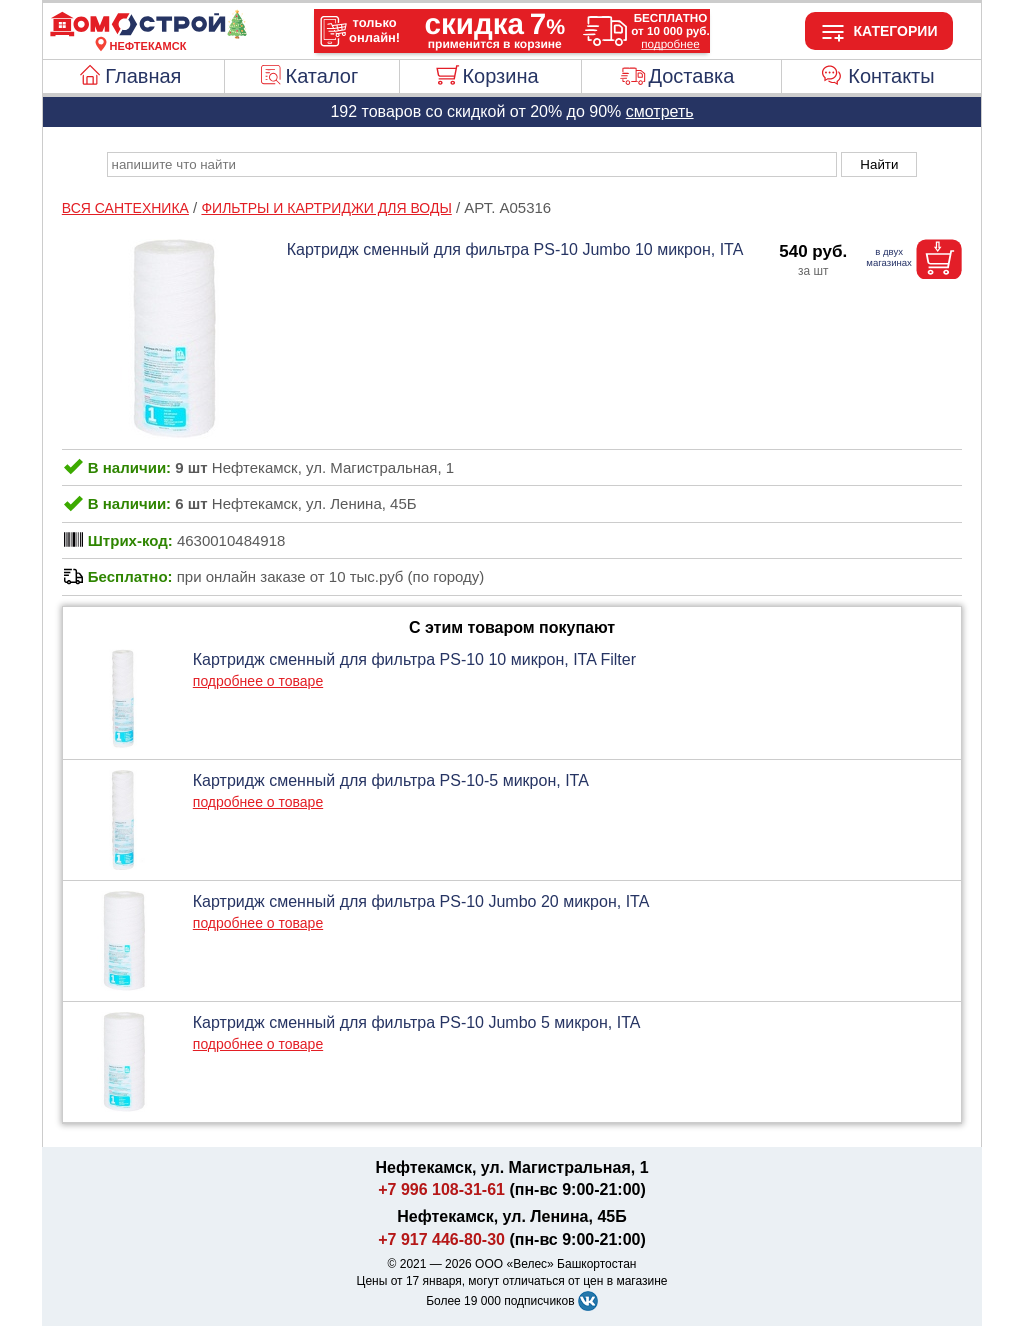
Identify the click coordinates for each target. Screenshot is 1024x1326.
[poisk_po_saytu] (472, 164)
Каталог (322, 76)
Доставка (691, 76)
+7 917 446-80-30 (441, 1239)
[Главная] (148, 34)
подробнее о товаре (258, 681)
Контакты (891, 76)
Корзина (500, 76)
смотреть (660, 111)
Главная (143, 76)
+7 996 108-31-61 (441, 1189)
